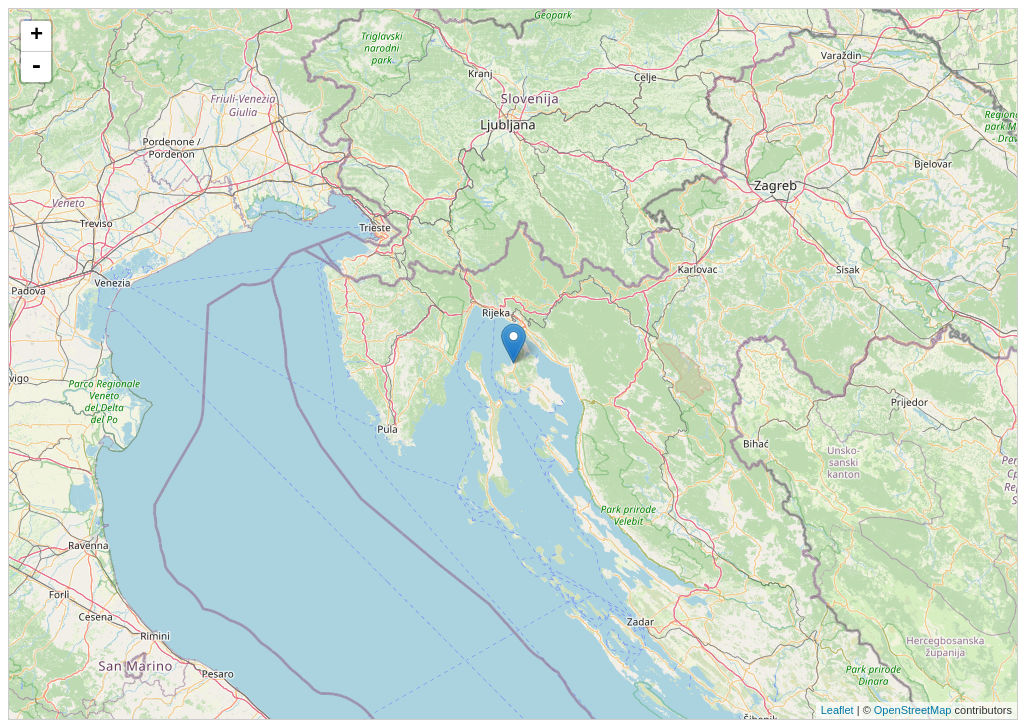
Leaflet (837, 710)
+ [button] (36, 36)
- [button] (36, 67)
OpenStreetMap (913, 710)
